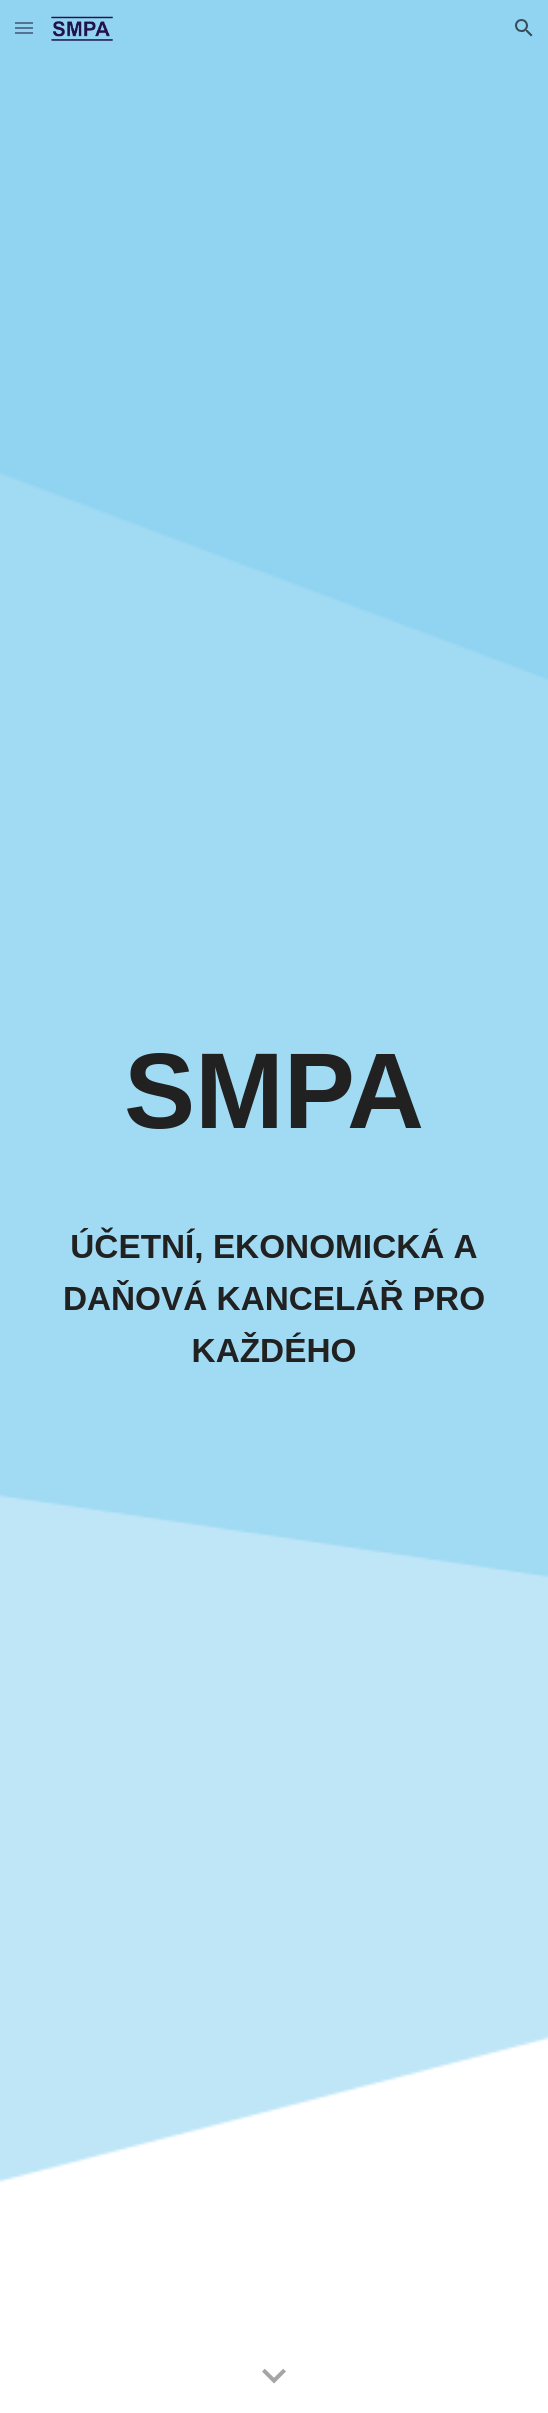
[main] (273, 1100)
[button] (24, 27)
